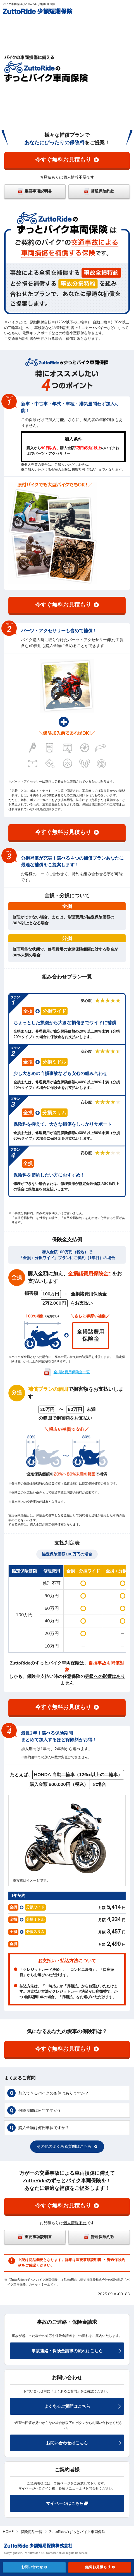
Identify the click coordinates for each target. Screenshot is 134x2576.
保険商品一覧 (31, 2531)
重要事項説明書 (35, 191)
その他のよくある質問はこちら (67, 2146)
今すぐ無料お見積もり (67, 159)
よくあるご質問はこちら (82, 2406)
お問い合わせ (34, 2567)
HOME (8, 2531)
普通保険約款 (99, 191)
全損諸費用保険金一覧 (72, 1372)
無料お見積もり (100, 2567)
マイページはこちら (67, 2503)
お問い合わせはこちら (83, 2443)
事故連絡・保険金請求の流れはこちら (76, 2351)
